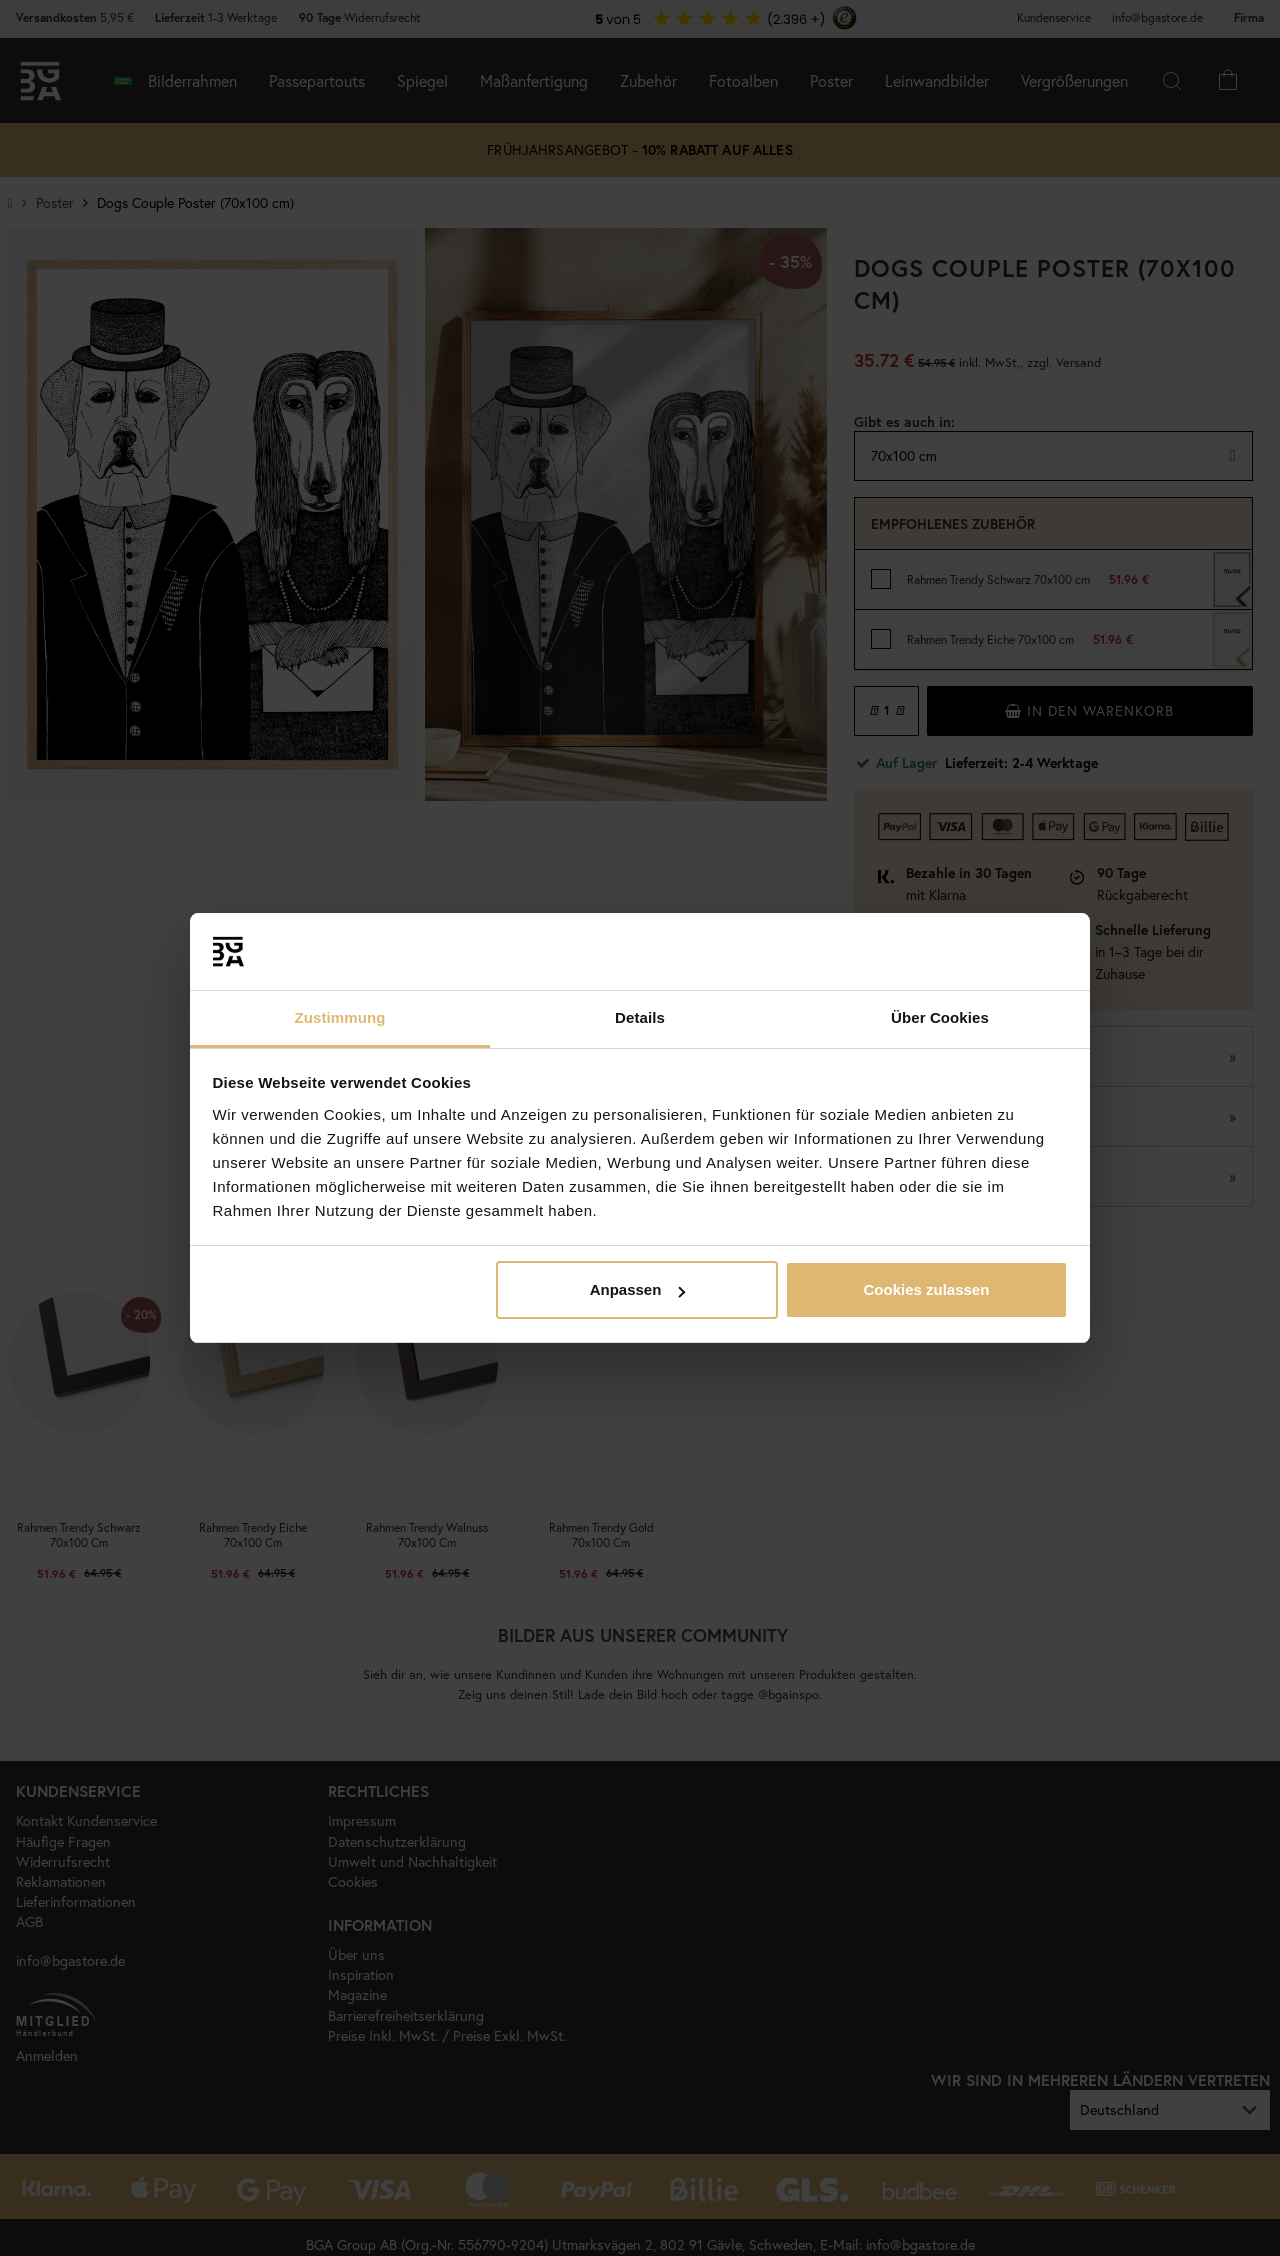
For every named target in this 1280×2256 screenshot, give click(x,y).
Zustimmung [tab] (340, 1017)
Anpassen (638, 1289)
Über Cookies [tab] (940, 1017)
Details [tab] (640, 1017)
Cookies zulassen (926, 1289)
